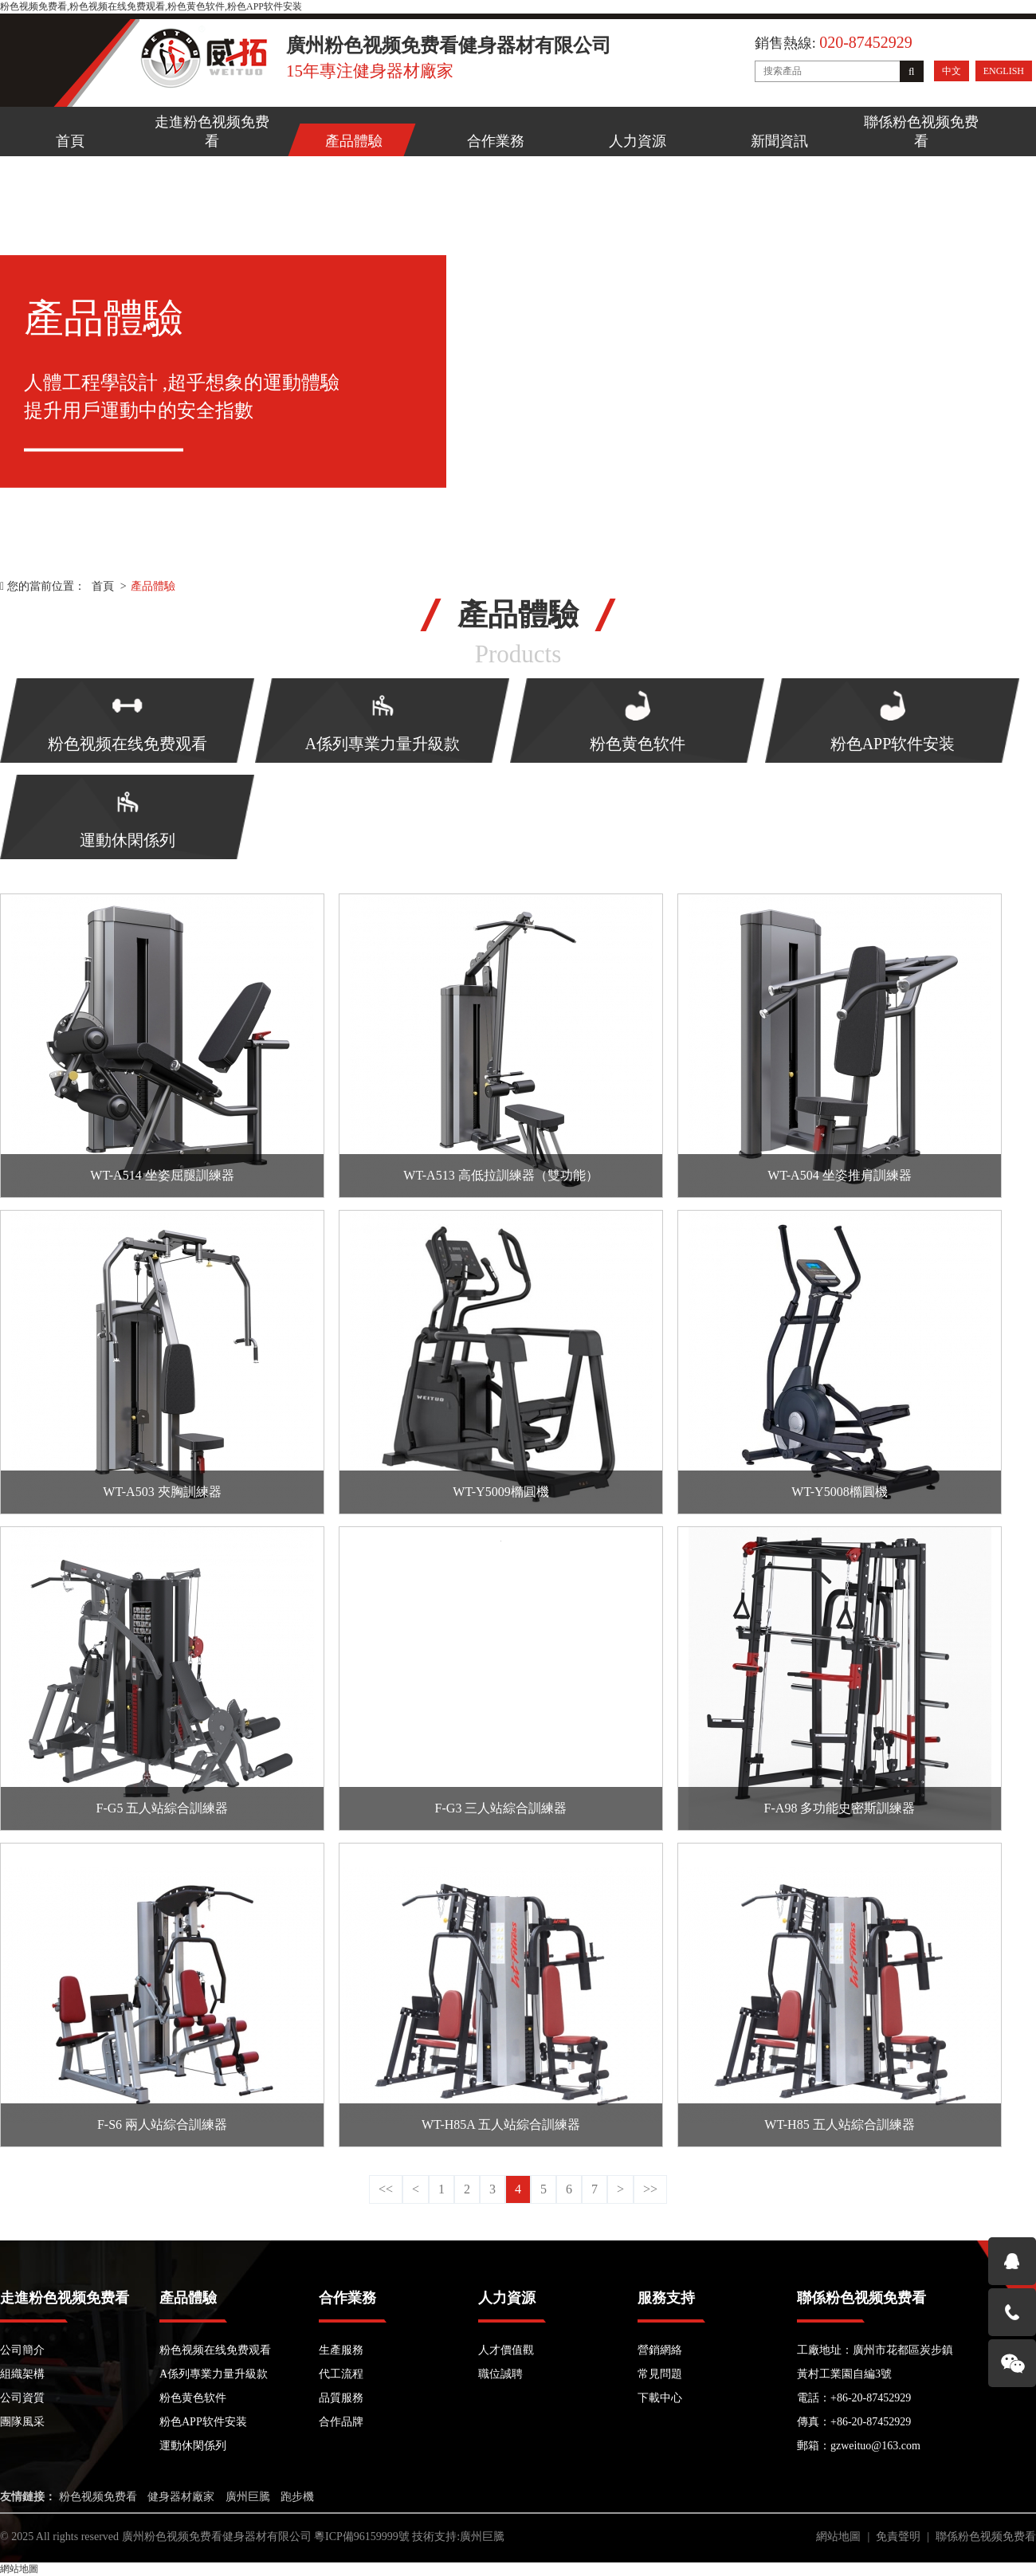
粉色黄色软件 (192, 2398)
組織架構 (22, 2374)
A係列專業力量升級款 (213, 2374)
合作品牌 (341, 2422)
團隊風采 (22, 2422)
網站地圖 (838, 2537)
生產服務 (341, 2350)
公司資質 (22, 2398)
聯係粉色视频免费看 (921, 131)
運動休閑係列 (192, 2446)
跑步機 (297, 2497)
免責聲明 (898, 2537)
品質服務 (341, 2398)
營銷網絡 (660, 2350)
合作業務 (495, 141)
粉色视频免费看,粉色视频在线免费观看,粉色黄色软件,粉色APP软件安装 (151, 6)
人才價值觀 (506, 2350)
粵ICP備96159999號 (362, 2537)
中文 (951, 71)
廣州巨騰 (248, 2497)
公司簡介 (22, 2350)
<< (386, 2189)
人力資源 (637, 141)
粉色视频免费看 (98, 2497)
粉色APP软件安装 (203, 2422)
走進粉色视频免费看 (212, 131)
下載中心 (660, 2398)
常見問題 (660, 2374)
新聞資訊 (779, 141)
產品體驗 (354, 141)
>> (650, 2189)
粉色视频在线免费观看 (215, 2350)
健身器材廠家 (180, 2497)
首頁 (70, 141)
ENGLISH (1003, 71)
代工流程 (341, 2374)
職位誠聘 (500, 2374)
